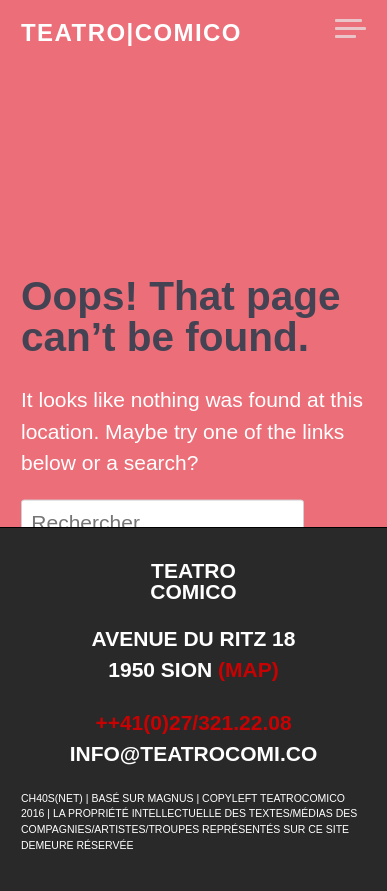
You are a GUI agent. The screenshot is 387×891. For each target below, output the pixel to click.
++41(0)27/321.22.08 (193, 722)
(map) (248, 669)
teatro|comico (131, 32)
